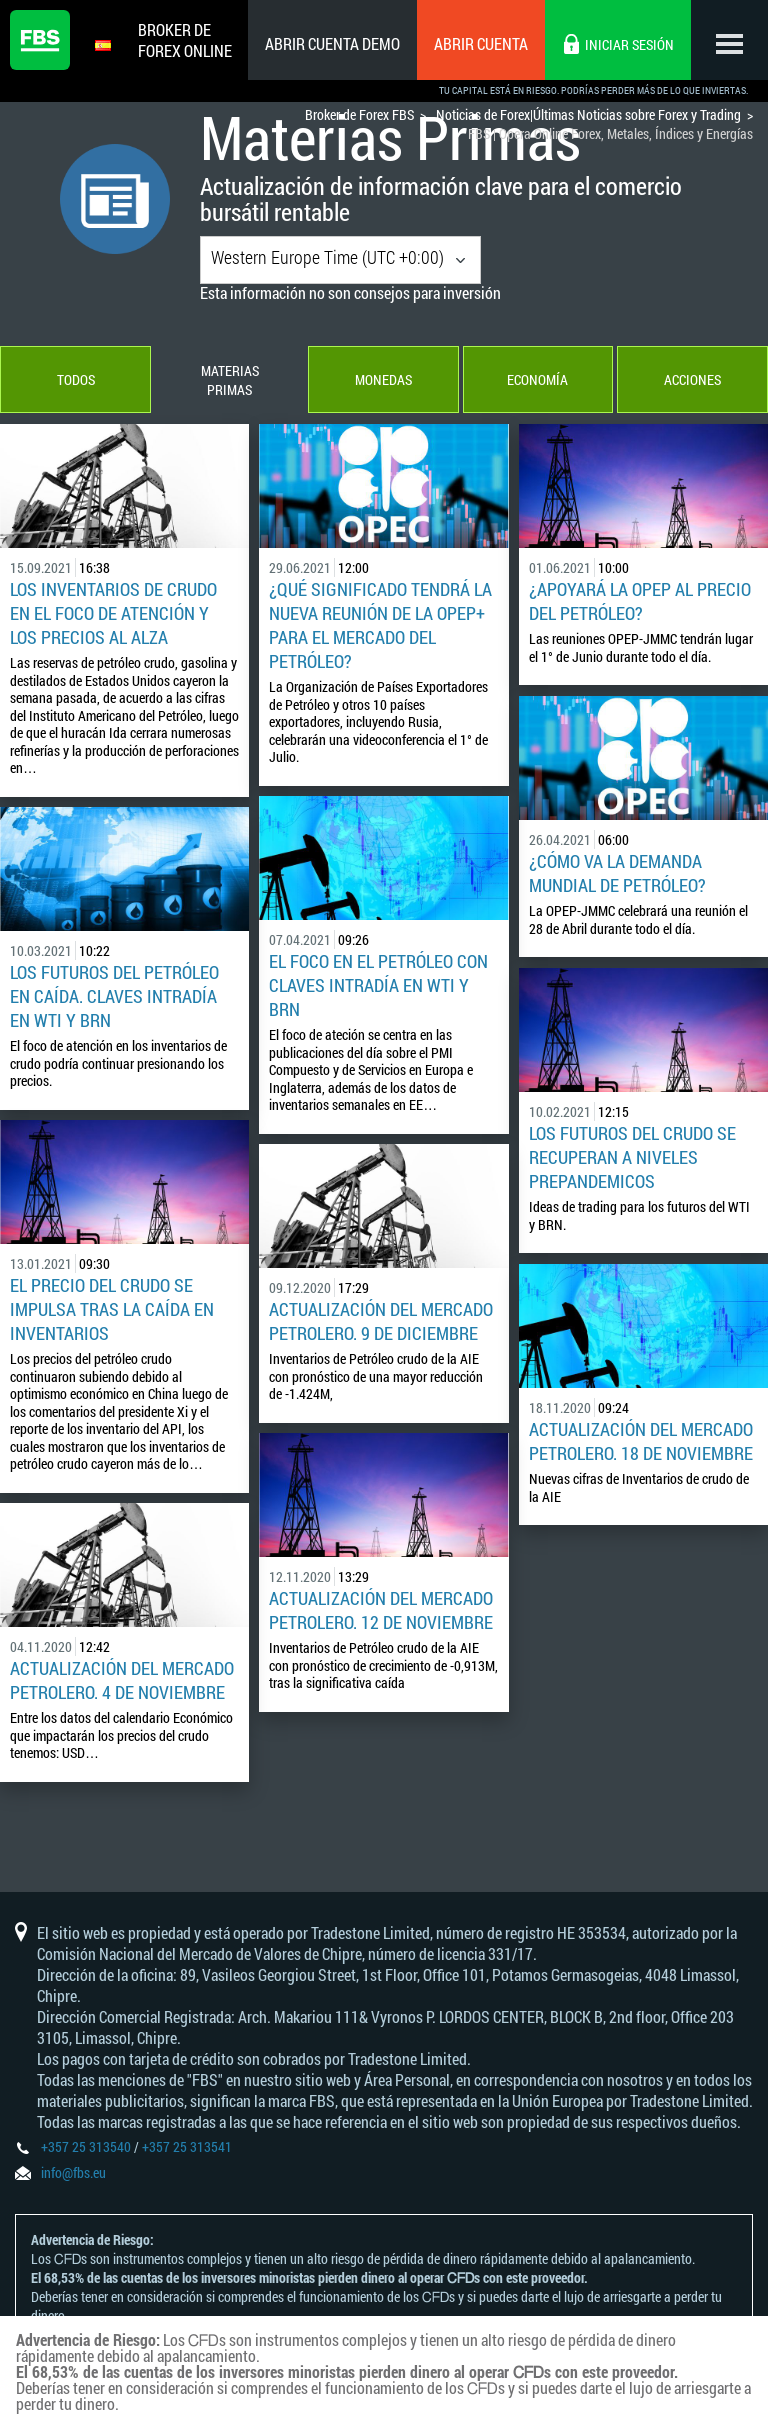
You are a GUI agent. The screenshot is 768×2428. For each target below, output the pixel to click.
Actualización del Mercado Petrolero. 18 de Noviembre (641, 1442)
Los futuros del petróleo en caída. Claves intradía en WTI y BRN (114, 997)
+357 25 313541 (187, 2146)
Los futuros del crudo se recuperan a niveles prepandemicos (632, 1158)
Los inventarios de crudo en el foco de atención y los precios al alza (113, 614)
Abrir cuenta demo (332, 43)
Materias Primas (229, 380)
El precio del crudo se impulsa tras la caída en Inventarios (112, 1310)
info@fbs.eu (73, 2172)
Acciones (692, 380)
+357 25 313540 (86, 2146)
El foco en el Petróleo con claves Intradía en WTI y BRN (378, 986)
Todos (75, 380)
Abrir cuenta (481, 43)
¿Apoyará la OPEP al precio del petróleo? (640, 602)
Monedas (383, 380)
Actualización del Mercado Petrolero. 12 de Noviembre (381, 1611)
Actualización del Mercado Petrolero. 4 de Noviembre (122, 1681)
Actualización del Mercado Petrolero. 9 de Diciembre (381, 1322)
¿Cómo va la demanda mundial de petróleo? (617, 874)
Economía (538, 380)
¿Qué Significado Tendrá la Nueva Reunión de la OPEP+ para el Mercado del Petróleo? (380, 626)
